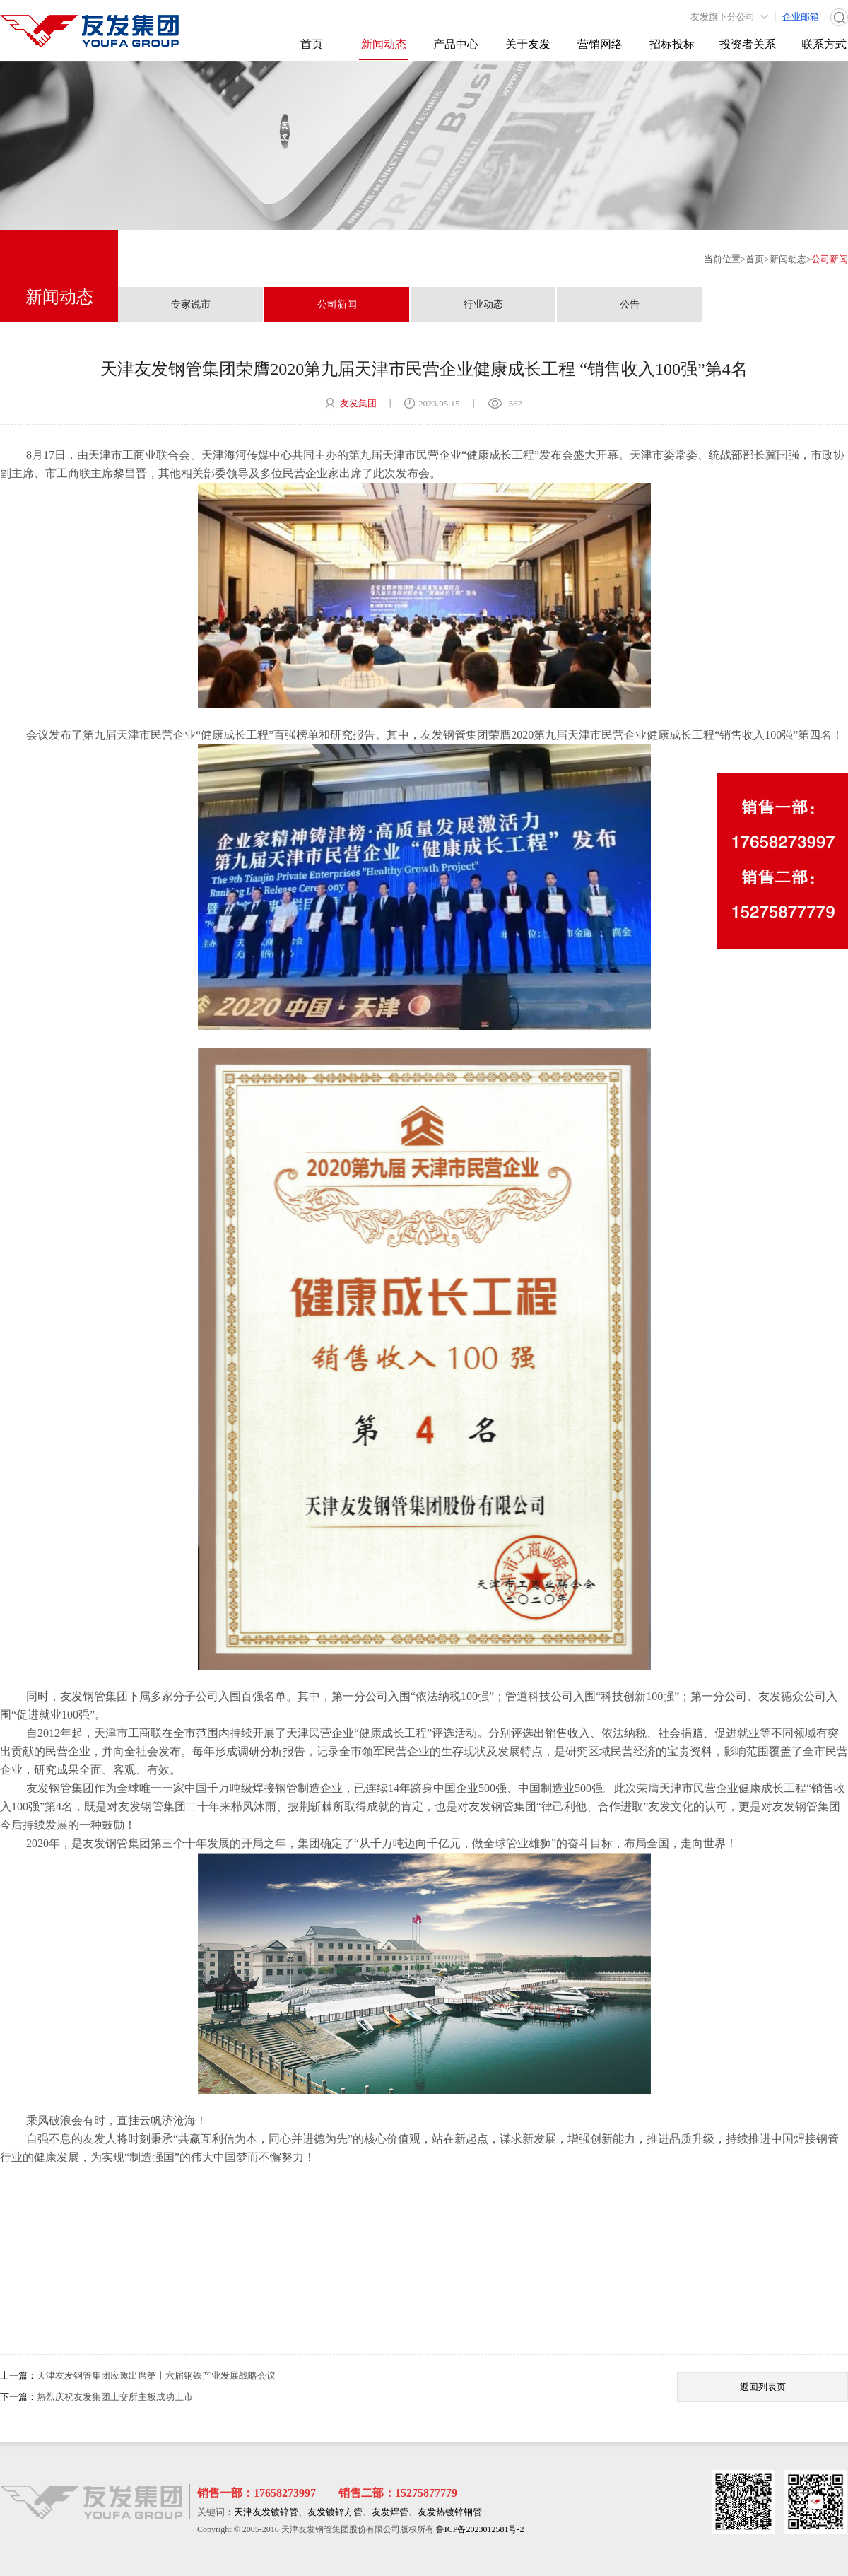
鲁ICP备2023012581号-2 (480, 2529)
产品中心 (455, 44)
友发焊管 (390, 2512)
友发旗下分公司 (722, 16)
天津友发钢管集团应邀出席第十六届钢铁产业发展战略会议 (156, 2375)
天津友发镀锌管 (266, 2512)
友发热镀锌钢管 (450, 2512)
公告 (630, 304)
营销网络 (600, 44)
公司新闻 (829, 259)
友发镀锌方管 (335, 2512)
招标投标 (672, 44)
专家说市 (191, 304)
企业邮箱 (800, 16)
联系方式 (824, 44)
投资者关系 (747, 44)
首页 (311, 44)
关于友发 (527, 44)
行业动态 (483, 304)
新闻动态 (383, 44)
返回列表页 (763, 2387)
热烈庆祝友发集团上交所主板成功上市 (115, 2396)
